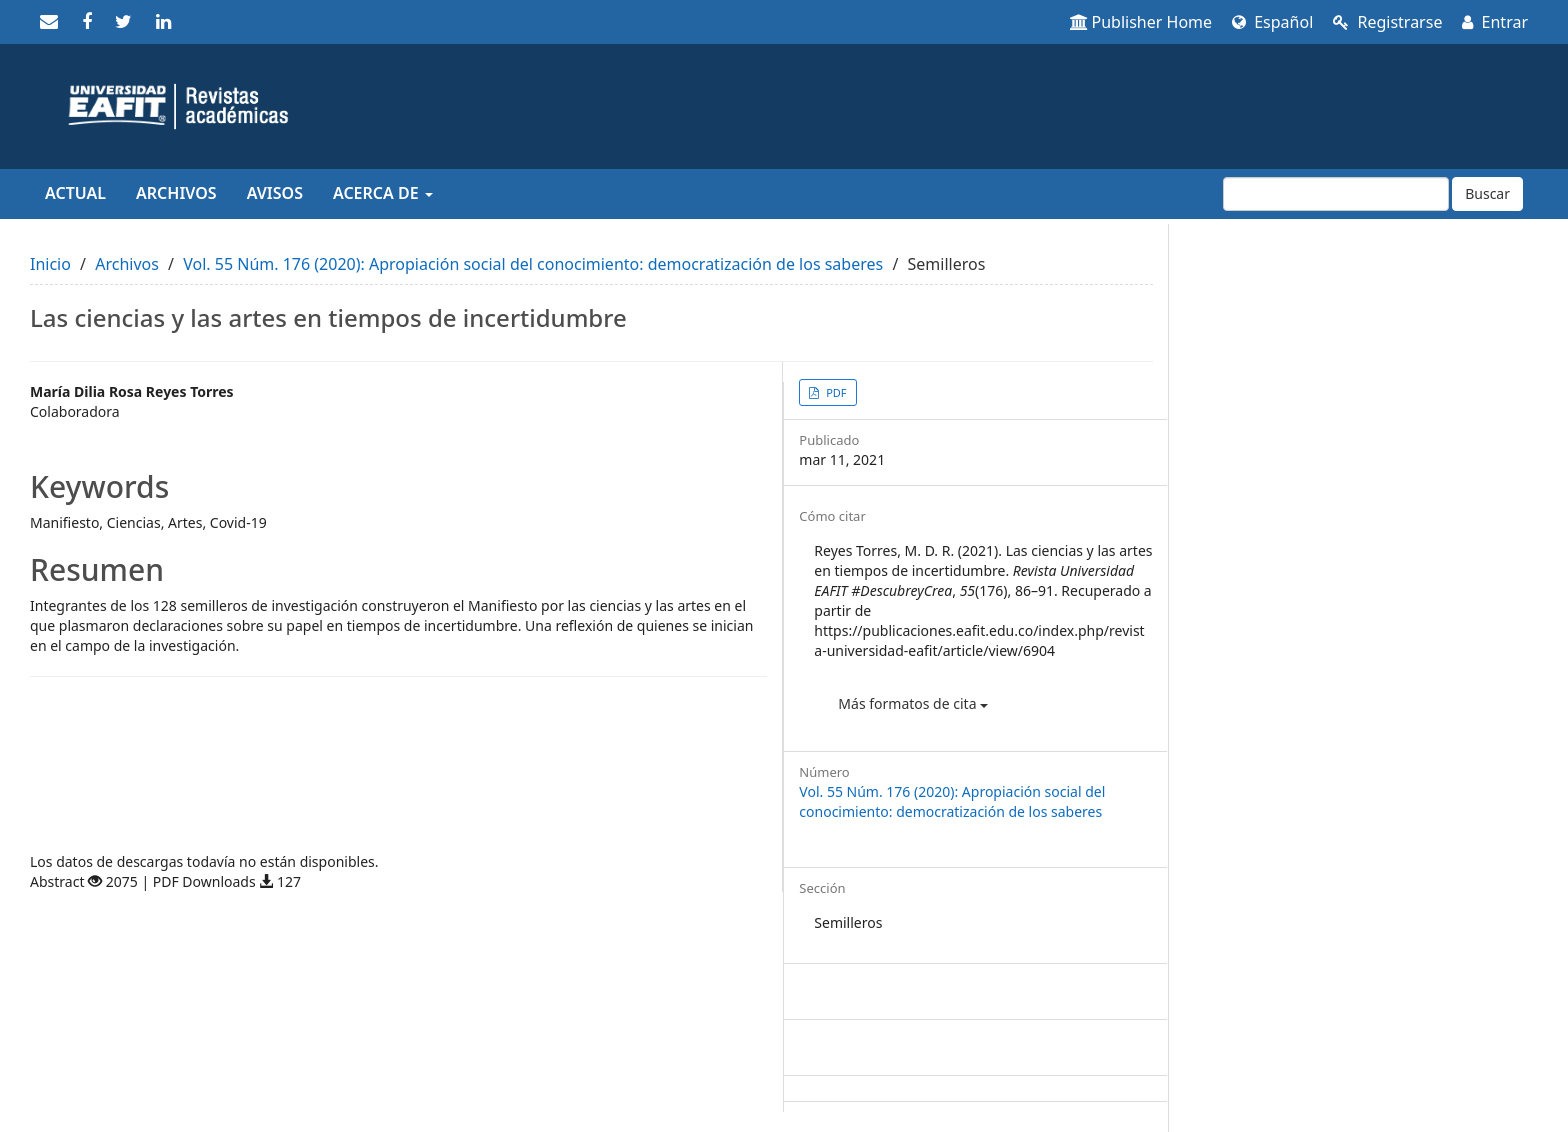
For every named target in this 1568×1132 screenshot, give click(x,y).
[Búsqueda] (1336, 194)
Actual (75, 193)
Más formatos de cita (913, 703)
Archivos (176, 193)
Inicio (50, 264)
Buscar (1487, 193)
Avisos (275, 193)
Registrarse (1387, 22)
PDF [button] (834, 392)
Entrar (1495, 22)
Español (1272, 22)
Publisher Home (1141, 22)
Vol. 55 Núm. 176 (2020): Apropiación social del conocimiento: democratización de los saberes (533, 264)
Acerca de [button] (383, 193)
